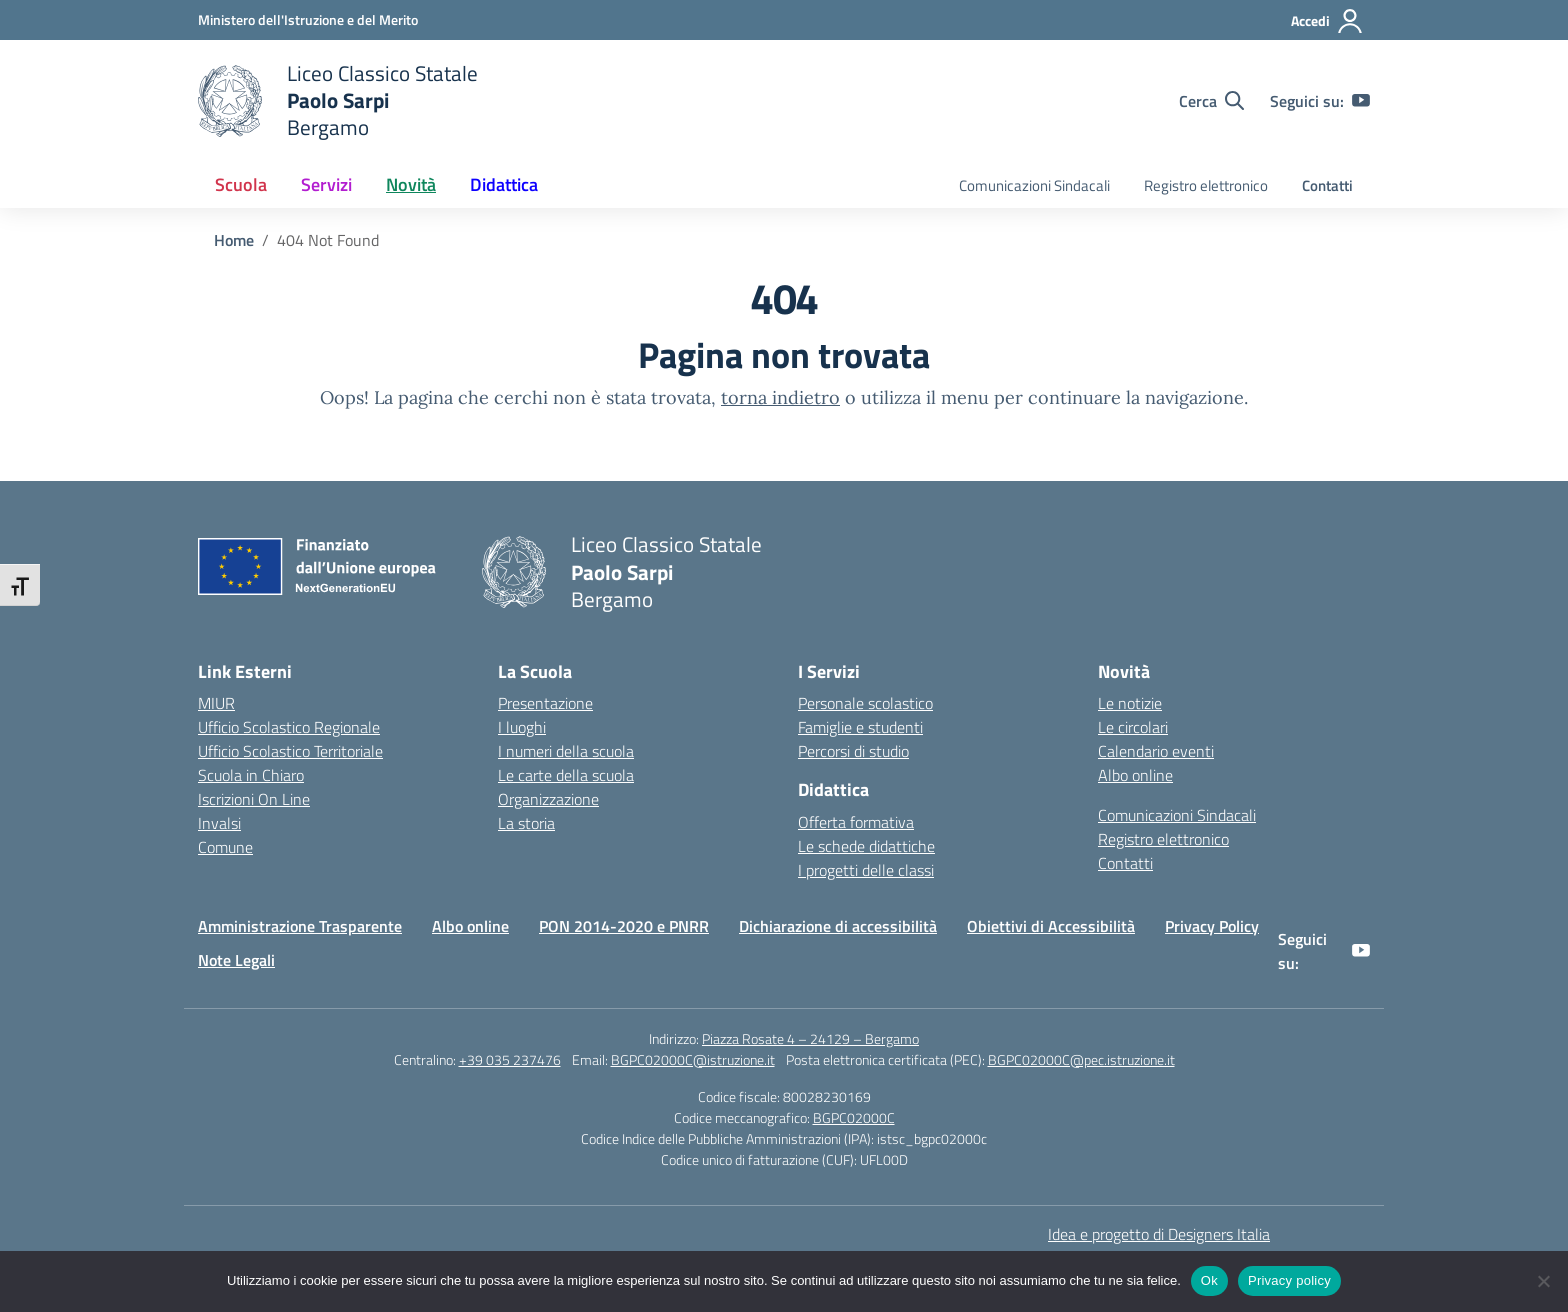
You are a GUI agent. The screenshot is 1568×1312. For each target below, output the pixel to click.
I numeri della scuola (566, 751)
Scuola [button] (241, 184)
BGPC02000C (854, 1117)
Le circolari (1133, 727)
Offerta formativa (856, 822)
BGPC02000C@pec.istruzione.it (1081, 1059)
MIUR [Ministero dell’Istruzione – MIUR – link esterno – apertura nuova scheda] (216, 703)
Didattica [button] (504, 184)
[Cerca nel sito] (1211, 101)
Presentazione (545, 703)
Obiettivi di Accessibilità (1051, 926)
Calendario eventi (1156, 751)
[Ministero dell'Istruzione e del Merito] (308, 19)
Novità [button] (411, 184)
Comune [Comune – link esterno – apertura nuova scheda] (225, 847)
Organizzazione (548, 799)
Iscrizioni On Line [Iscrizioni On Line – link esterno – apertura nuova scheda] (254, 799)
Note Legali (236, 960)
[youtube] (1361, 101)
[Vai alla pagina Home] (234, 240)
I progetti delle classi (866, 870)
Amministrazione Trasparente (300, 926)
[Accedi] (1327, 21)
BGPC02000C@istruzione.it (693, 1059)
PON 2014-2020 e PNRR (624, 926)
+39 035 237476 (510, 1059)
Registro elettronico (1206, 185)
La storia (526, 823)
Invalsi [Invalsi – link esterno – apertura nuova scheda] (219, 823)
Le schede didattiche (866, 846)
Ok (1209, 1280)
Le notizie (1130, 703)
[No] (1543, 1281)
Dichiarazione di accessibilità (838, 926)
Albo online (1135, 775)
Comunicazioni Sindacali (1034, 185)
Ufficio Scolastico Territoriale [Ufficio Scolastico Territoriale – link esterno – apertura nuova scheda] (290, 751)
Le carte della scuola (566, 775)
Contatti (1327, 185)
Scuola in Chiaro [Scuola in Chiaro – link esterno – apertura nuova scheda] (251, 775)
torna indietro (780, 397)
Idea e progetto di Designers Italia (1159, 1234)
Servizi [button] (326, 184)
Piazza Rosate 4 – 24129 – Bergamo (810, 1038)
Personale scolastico (865, 703)
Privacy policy (1289, 1280)
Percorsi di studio (853, 751)
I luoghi (522, 727)
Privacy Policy (1212, 926)
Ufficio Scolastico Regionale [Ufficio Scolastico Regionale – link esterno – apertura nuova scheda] (289, 727)
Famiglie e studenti (860, 727)
